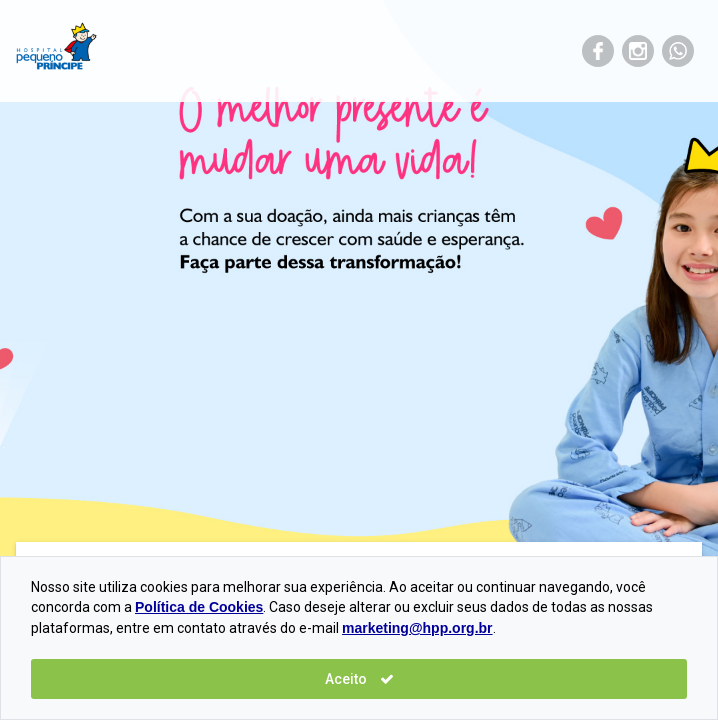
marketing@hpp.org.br (417, 628)
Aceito (359, 679)
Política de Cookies (199, 607)
